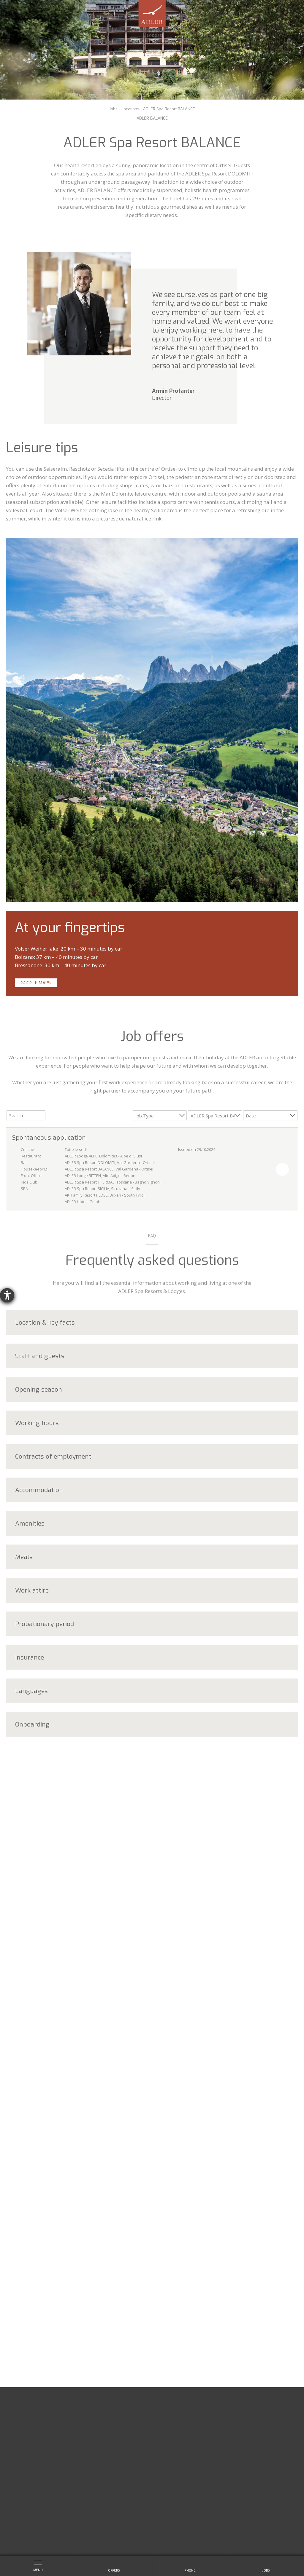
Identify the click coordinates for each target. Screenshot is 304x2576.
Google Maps (36, 983)
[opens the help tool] (7, 1295)
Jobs (113, 108)
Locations (130, 108)
